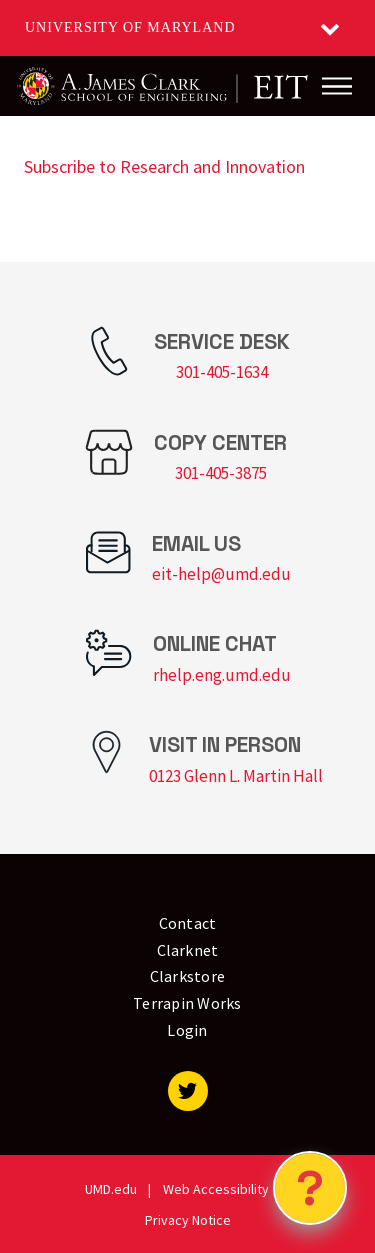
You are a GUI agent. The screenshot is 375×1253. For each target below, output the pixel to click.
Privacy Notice (188, 1220)
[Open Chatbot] (310, 1188)
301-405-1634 (222, 372)
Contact (188, 923)
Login (187, 1030)
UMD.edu (111, 1189)
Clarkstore (188, 976)
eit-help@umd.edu (221, 574)
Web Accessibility (216, 1189)
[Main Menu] (337, 86)
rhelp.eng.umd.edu (222, 675)
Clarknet (188, 950)
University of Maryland (130, 27)
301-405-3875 (221, 473)
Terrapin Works (187, 1003)
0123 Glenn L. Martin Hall (236, 776)
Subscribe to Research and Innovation (164, 166)
